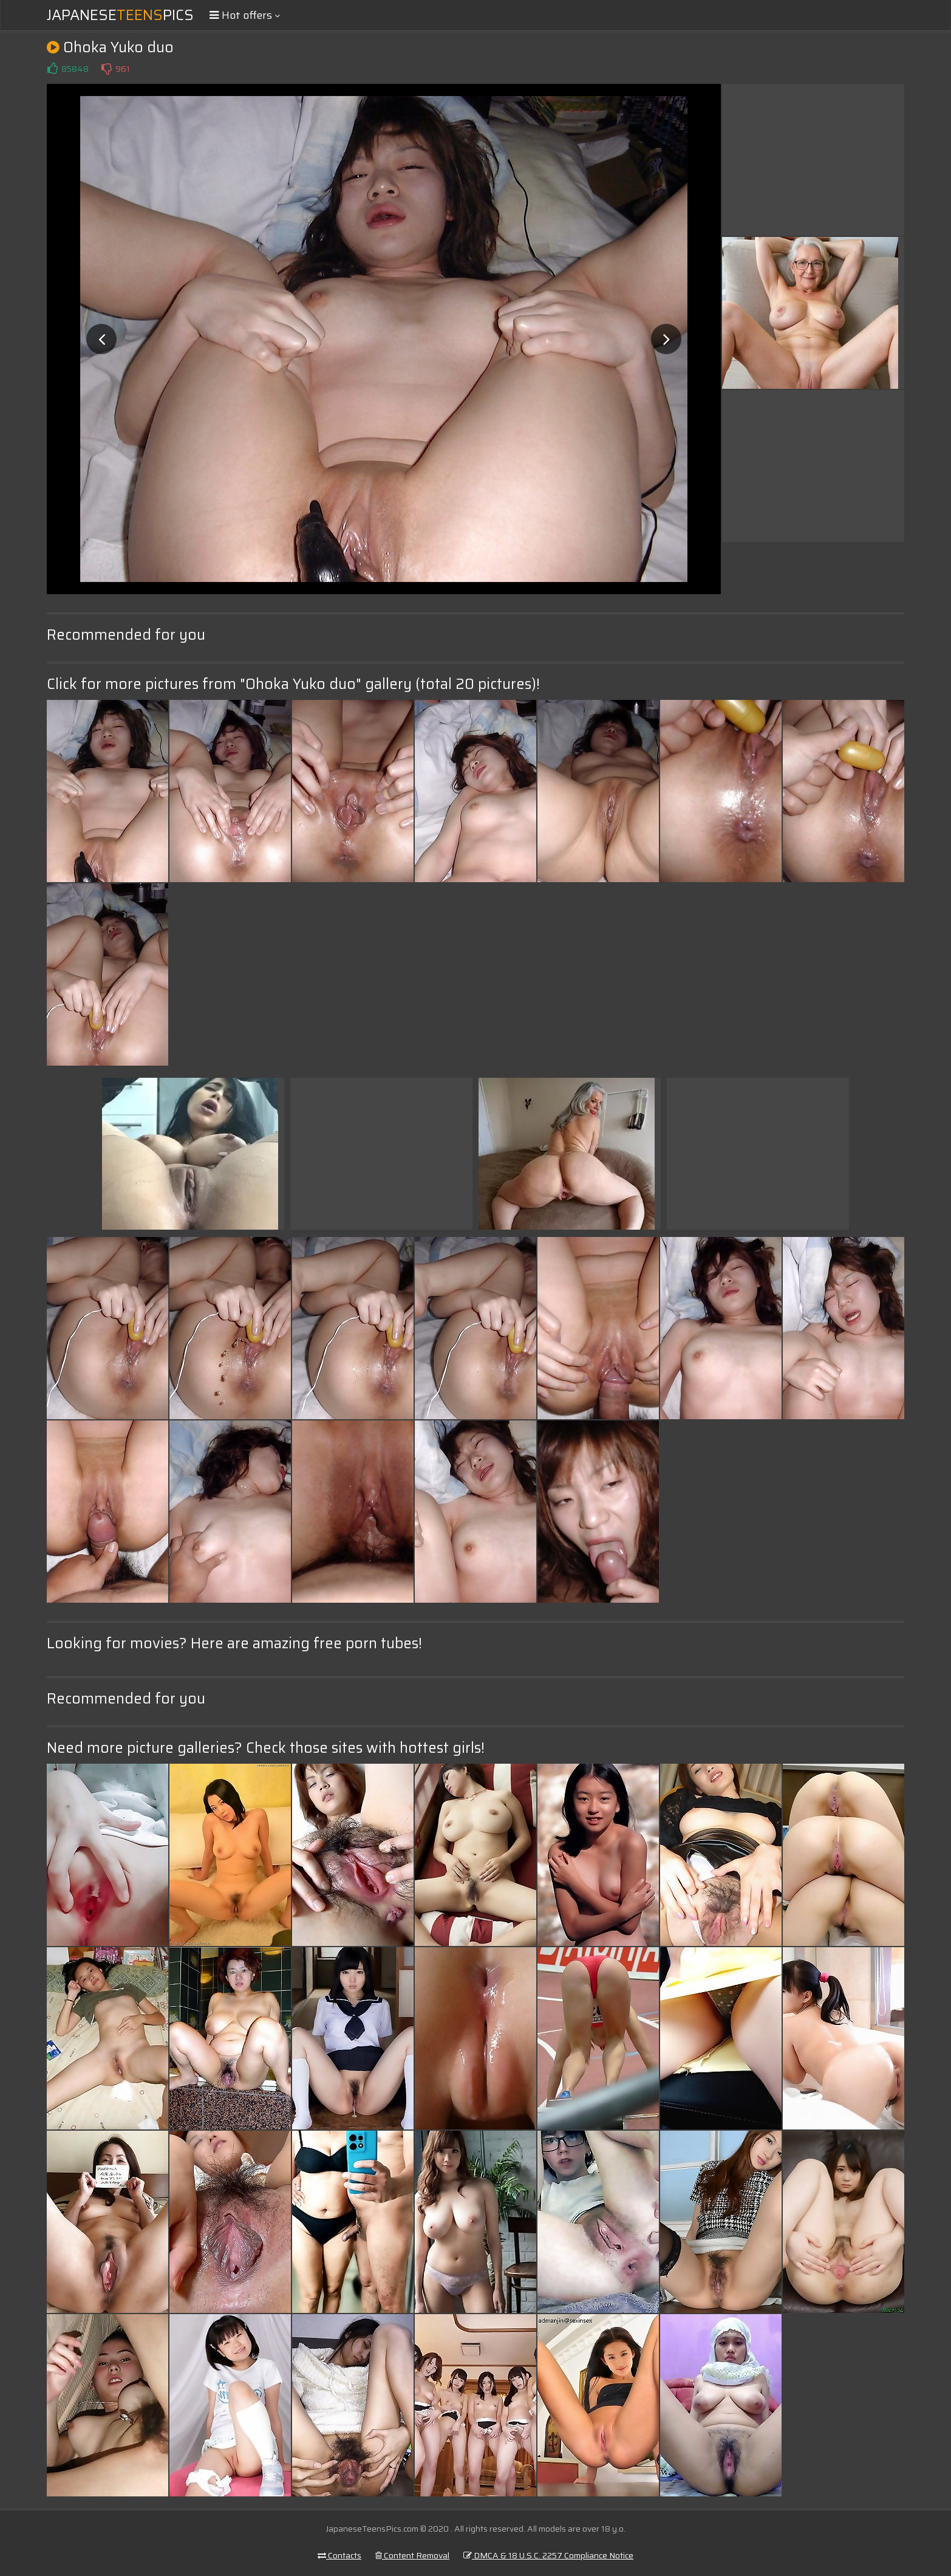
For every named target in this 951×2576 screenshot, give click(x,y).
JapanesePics (120, 15)
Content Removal (412, 2555)
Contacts (339, 2555)
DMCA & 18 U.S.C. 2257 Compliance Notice (548, 2555)
